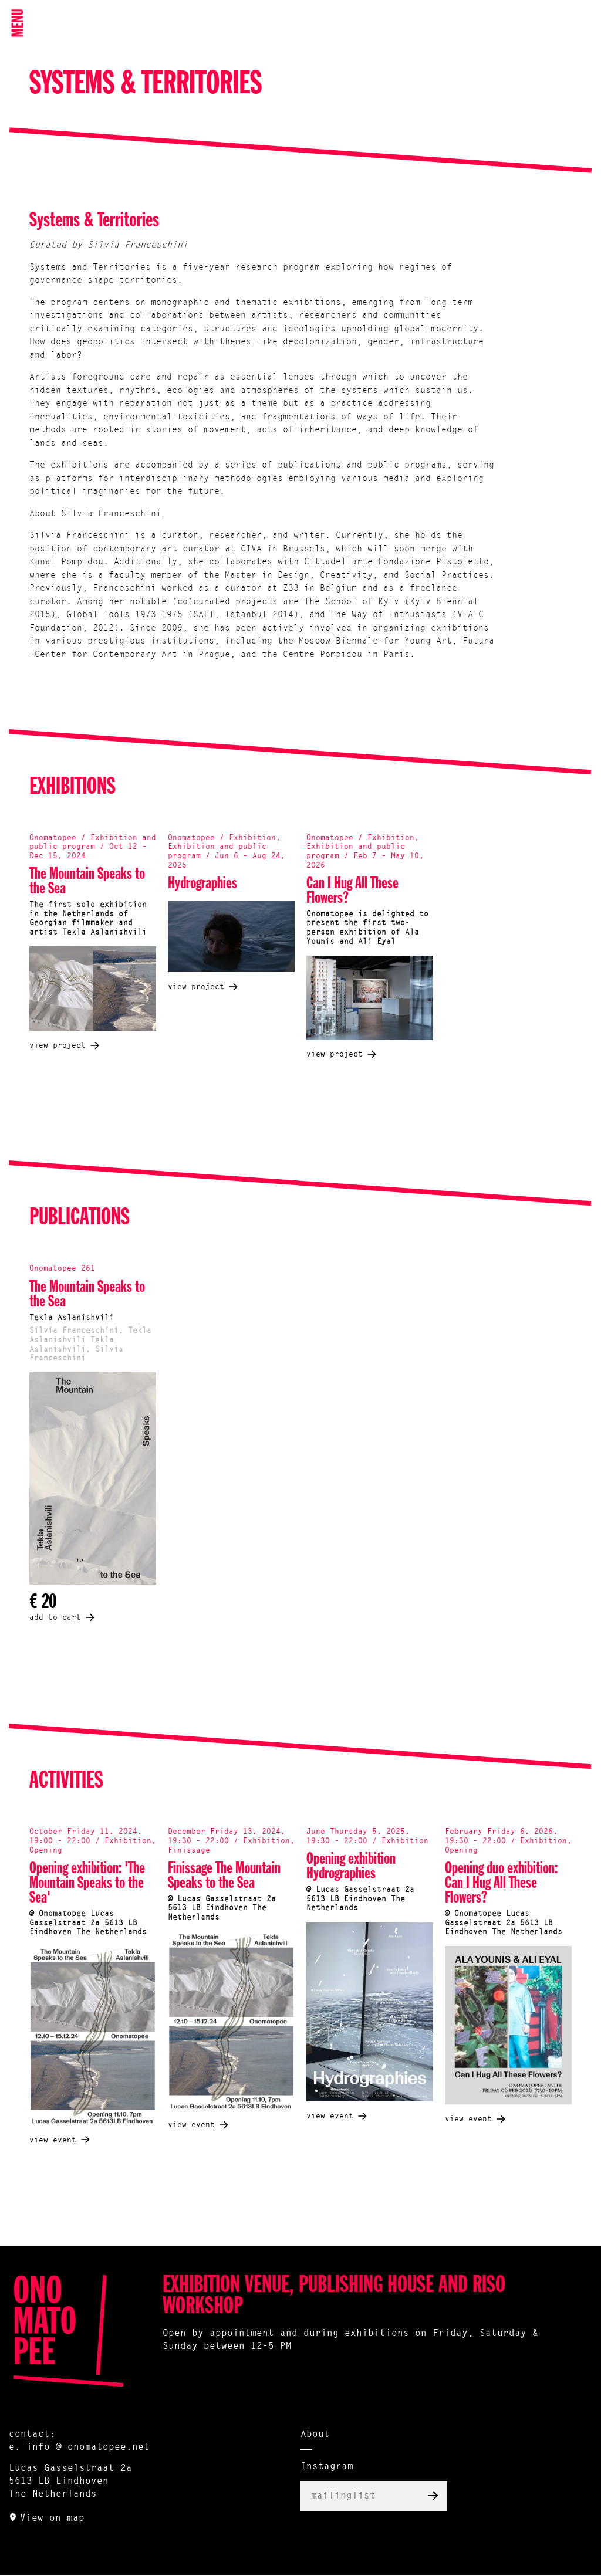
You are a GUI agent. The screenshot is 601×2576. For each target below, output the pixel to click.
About (315, 2434)
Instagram (326, 2467)
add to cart (55, 1618)
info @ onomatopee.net (88, 2447)
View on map (52, 2518)
